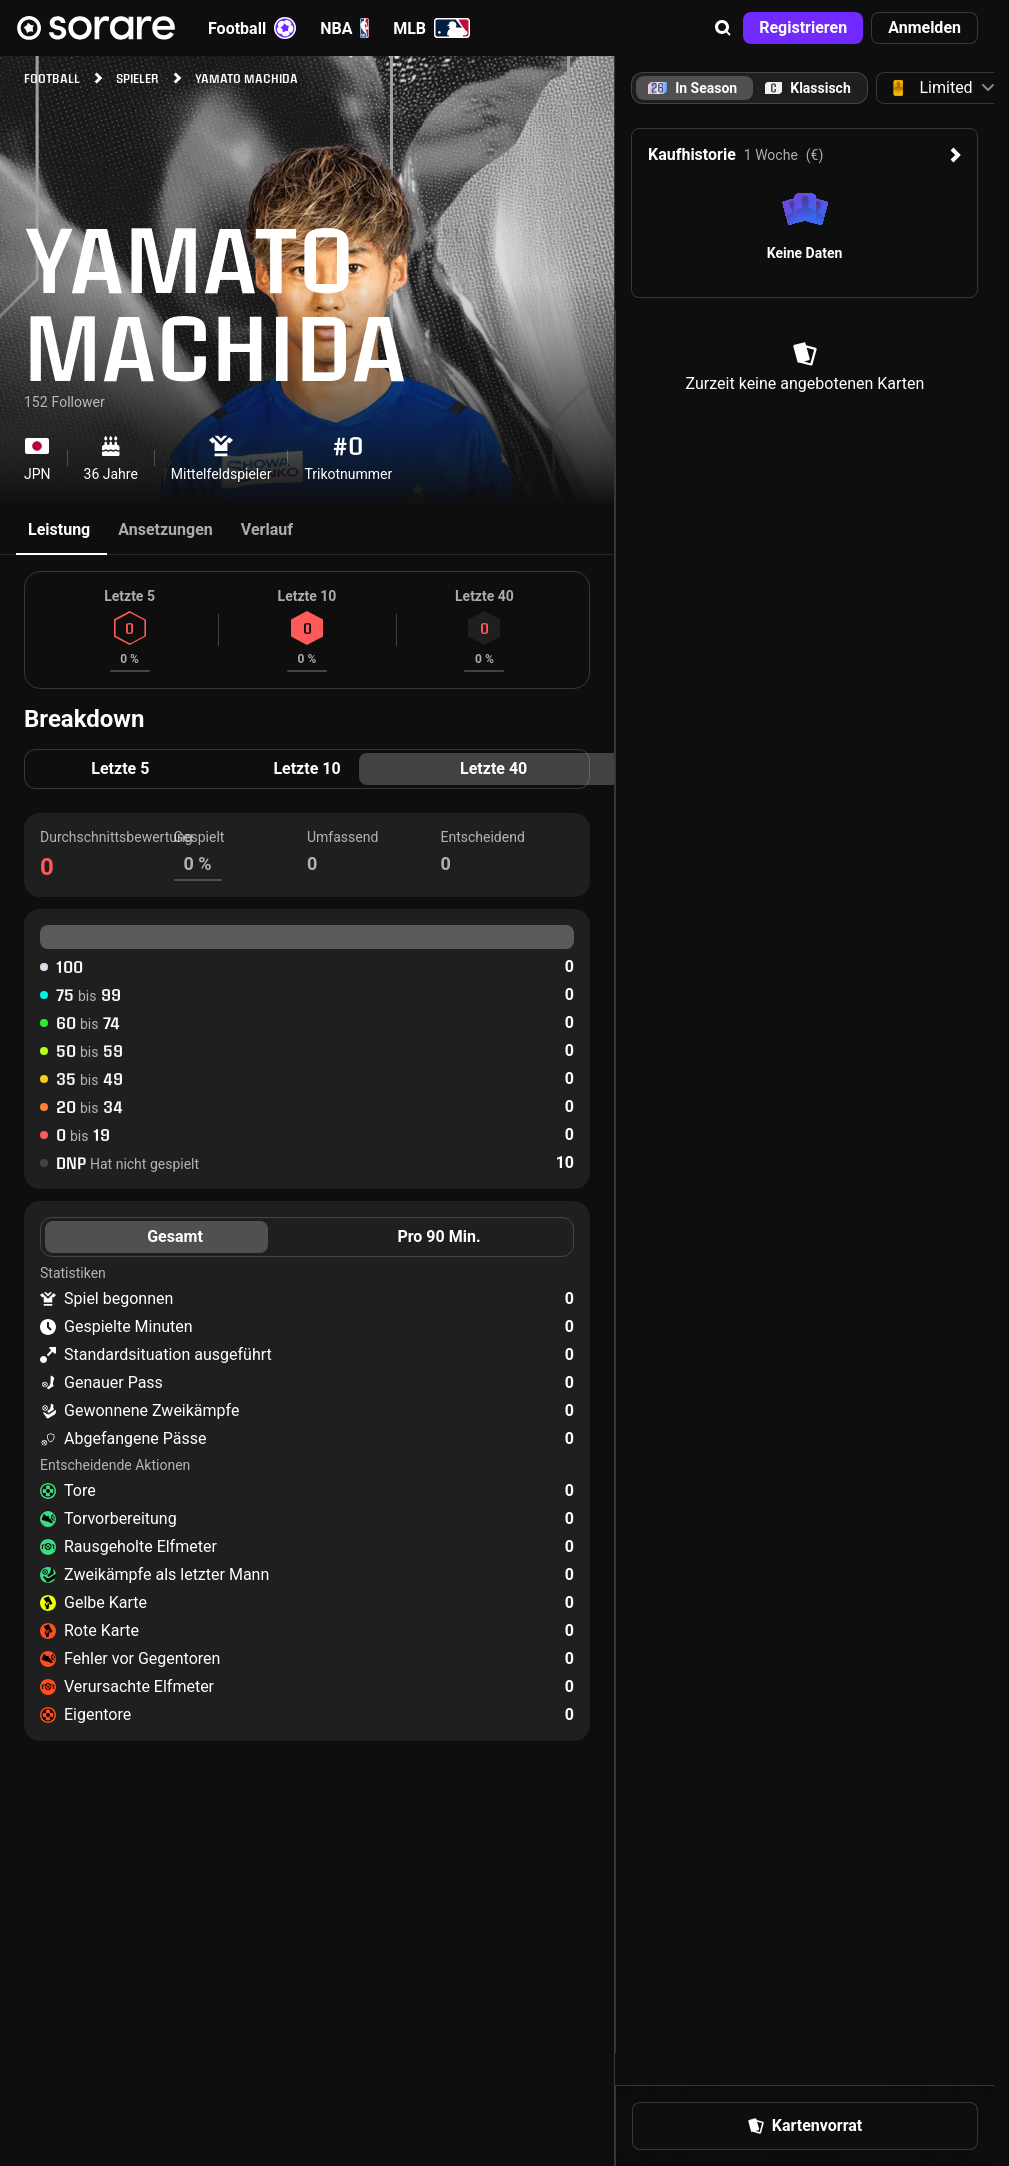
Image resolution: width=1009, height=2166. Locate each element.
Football (252, 28)
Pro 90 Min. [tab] (438, 1236)
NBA (344, 28)
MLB (431, 28)
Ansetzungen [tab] (165, 529)
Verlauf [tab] (267, 529)
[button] (723, 28)
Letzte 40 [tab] (493, 768)
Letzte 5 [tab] (120, 768)
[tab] (808, 88)
